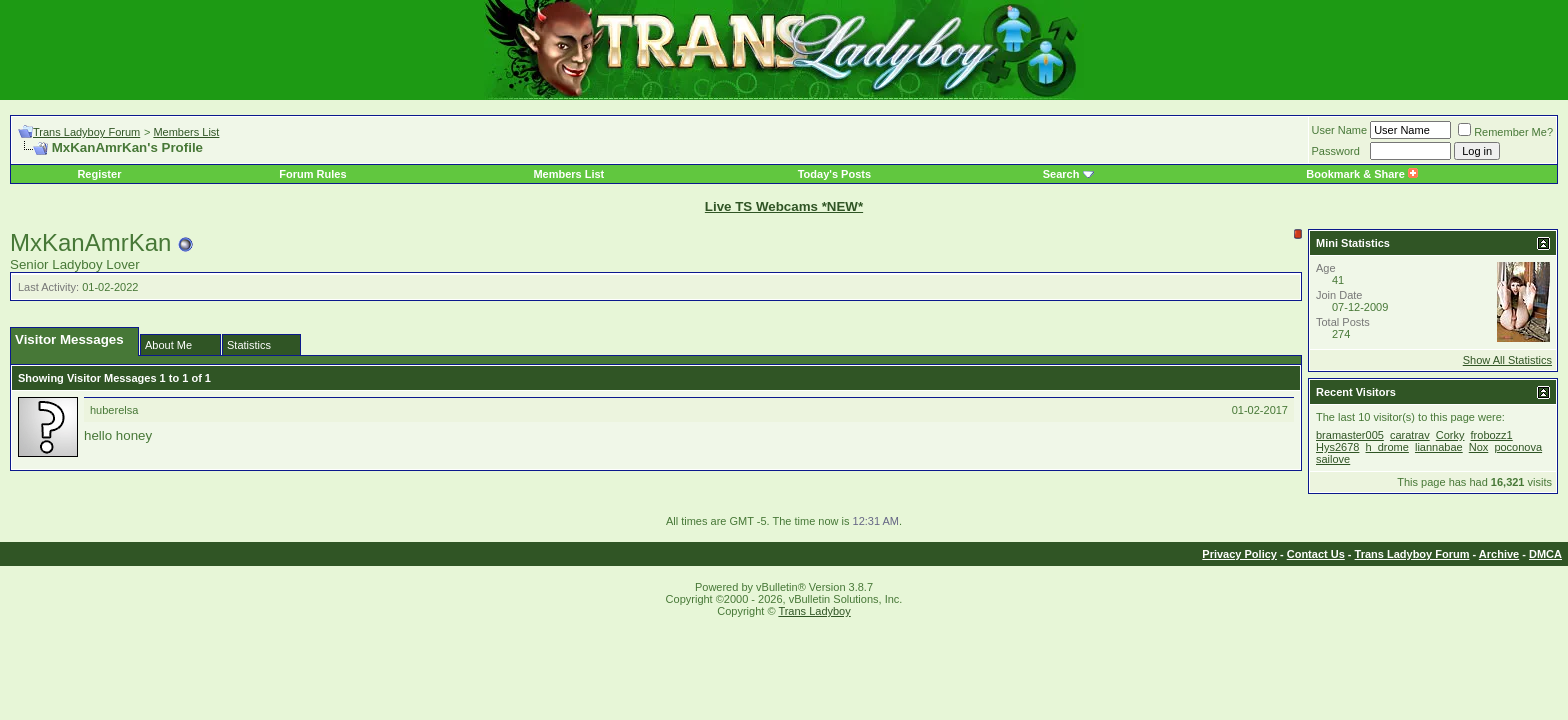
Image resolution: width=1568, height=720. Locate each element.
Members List (186, 132)
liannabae (1439, 447)
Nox (1479, 447)
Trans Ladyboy (814, 611)
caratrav (1410, 435)
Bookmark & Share (1361, 174)
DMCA (1545, 554)
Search (1061, 174)
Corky (1450, 435)
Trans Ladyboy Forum (86, 132)
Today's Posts (834, 174)
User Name (1340, 130)
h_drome (1386, 447)
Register (99, 174)
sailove (1333, 459)
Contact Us (1316, 554)
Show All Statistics (1507, 360)
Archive (1499, 554)
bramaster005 (1350, 435)
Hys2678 (1337, 447)
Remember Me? (1505, 132)
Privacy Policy (1239, 554)
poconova (1518, 447)
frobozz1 (1492, 435)
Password (1336, 151)
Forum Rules (312, 174)
